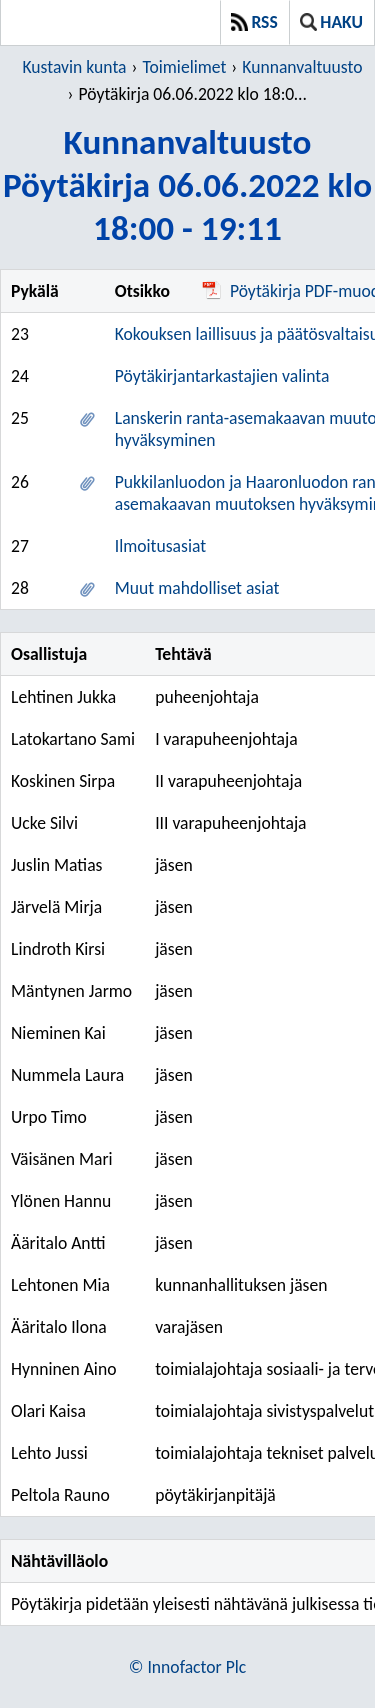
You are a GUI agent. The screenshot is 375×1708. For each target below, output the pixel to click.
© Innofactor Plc (187, 1667)
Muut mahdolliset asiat (197, 588)
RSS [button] (254, 22)
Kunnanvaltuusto (302, 67)
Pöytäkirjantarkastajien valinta (222, 376)
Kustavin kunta (74, 67)
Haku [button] (331, 22)
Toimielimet (184, 67)
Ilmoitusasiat (160, 546)
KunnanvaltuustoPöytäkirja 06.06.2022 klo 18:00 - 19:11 (187, 184)
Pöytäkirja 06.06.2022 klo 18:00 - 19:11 (195, 94)
